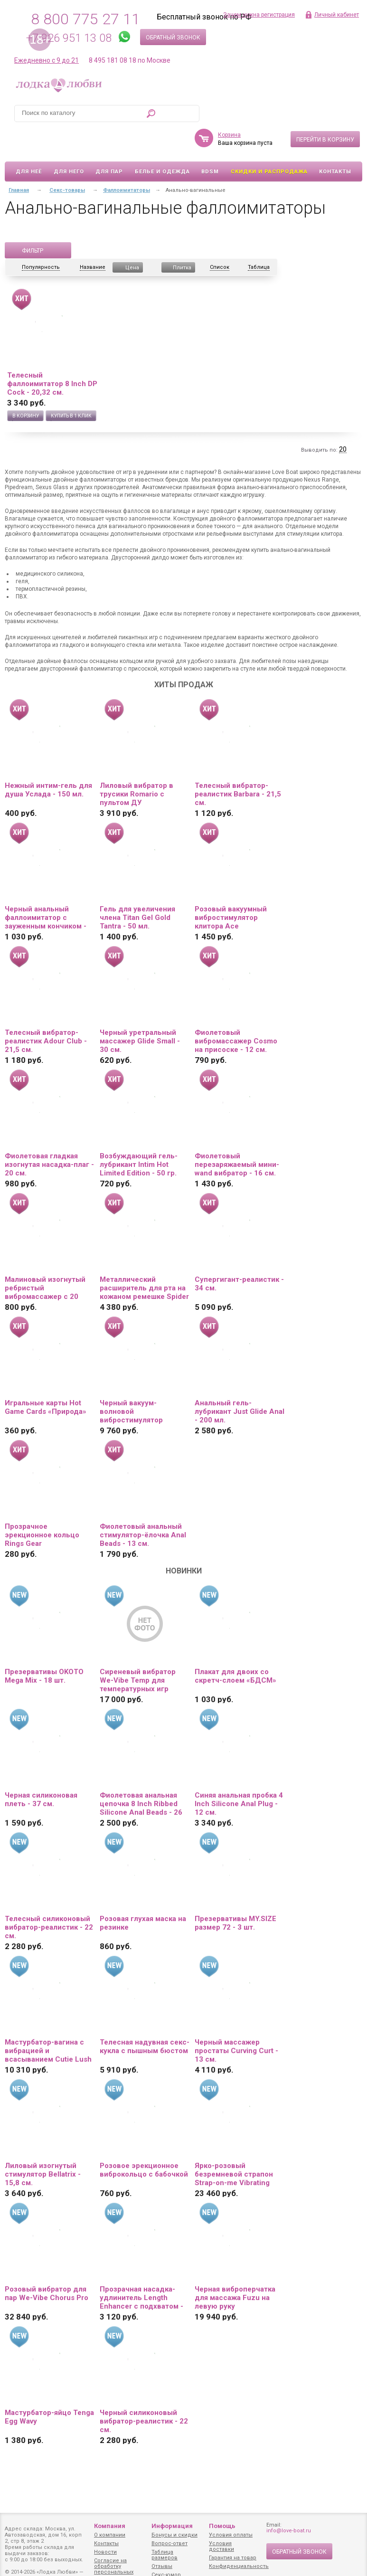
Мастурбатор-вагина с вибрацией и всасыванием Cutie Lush (48, 2023)
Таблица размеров (164, 2555)
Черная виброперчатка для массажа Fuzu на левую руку (235, 2270)
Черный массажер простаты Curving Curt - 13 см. (236, 2023)
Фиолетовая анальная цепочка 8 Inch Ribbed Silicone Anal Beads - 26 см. (141, 1776)
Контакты (335, 144)
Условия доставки (221, 2546)
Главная (19, 163)
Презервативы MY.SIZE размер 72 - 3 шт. (235, 1895)
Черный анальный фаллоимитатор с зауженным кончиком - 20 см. (45, 890)
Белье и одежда (162, 144)
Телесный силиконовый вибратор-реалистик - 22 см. (49, 1900)
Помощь (222, 2525)
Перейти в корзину (325, 112)
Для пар (109, 144)
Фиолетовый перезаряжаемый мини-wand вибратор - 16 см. (237, 1137)
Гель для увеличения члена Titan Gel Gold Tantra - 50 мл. (137, 890)
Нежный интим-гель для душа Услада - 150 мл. (48, 762)
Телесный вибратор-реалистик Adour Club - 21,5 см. (46, 1013)
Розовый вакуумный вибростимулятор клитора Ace (231, 890)
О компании (109, 2535)
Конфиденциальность (239, 2566)
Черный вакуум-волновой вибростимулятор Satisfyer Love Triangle (139, 1384)
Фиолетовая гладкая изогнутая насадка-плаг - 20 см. (49, 1137)
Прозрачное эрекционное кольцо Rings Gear (42, 1507)
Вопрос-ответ (169, 2543)
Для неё (29, 144)
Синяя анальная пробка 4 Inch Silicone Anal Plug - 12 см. (239, 1776)
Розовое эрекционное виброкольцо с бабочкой (144, 2142)
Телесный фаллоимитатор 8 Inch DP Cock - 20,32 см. (52, 356)
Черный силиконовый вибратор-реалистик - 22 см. (144, 2393)
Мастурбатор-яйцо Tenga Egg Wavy (49, 2389)
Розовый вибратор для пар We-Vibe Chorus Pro (46, 2265)
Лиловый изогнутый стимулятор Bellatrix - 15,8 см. (43, 2146)
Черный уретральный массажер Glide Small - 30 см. (140, 1013)
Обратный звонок (173, 37)
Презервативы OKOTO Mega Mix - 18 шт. (44, 1648)
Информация (172, 2525)
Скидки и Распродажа (269, 144)
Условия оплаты (231, 2535)
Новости (105, 2552)
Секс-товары (67, 163)
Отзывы (161, 2566)
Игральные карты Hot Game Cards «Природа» (45, 1379)
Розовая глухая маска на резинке (143, 1895)
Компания (109, 2525)
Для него (69, 144)
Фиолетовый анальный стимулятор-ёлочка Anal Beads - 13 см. (143, 1507)
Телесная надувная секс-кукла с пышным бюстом (144, 2018)
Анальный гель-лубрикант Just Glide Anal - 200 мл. (239, 1384)
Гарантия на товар (232, 2558)
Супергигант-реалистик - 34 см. (239, 1256)
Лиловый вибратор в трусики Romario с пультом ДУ (136, 766)
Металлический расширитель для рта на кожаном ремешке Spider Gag (144, 1260)
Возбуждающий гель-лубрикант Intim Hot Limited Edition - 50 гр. (139, 1137)
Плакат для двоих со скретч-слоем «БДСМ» (235, 1648)
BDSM (210, 144)
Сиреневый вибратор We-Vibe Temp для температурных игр (138, 1653)
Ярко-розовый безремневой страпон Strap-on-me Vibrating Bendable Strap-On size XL (235, 2146)
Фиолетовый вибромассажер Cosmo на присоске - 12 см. (236, 1013)
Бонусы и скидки (174, 2535)
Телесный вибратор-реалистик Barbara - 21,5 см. (238, 766)
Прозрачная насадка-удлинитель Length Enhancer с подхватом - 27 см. (141, 2270)
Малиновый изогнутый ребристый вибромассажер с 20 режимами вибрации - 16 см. (49, 1260)
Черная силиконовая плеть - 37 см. (41, 1771)
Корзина (229, 107)
